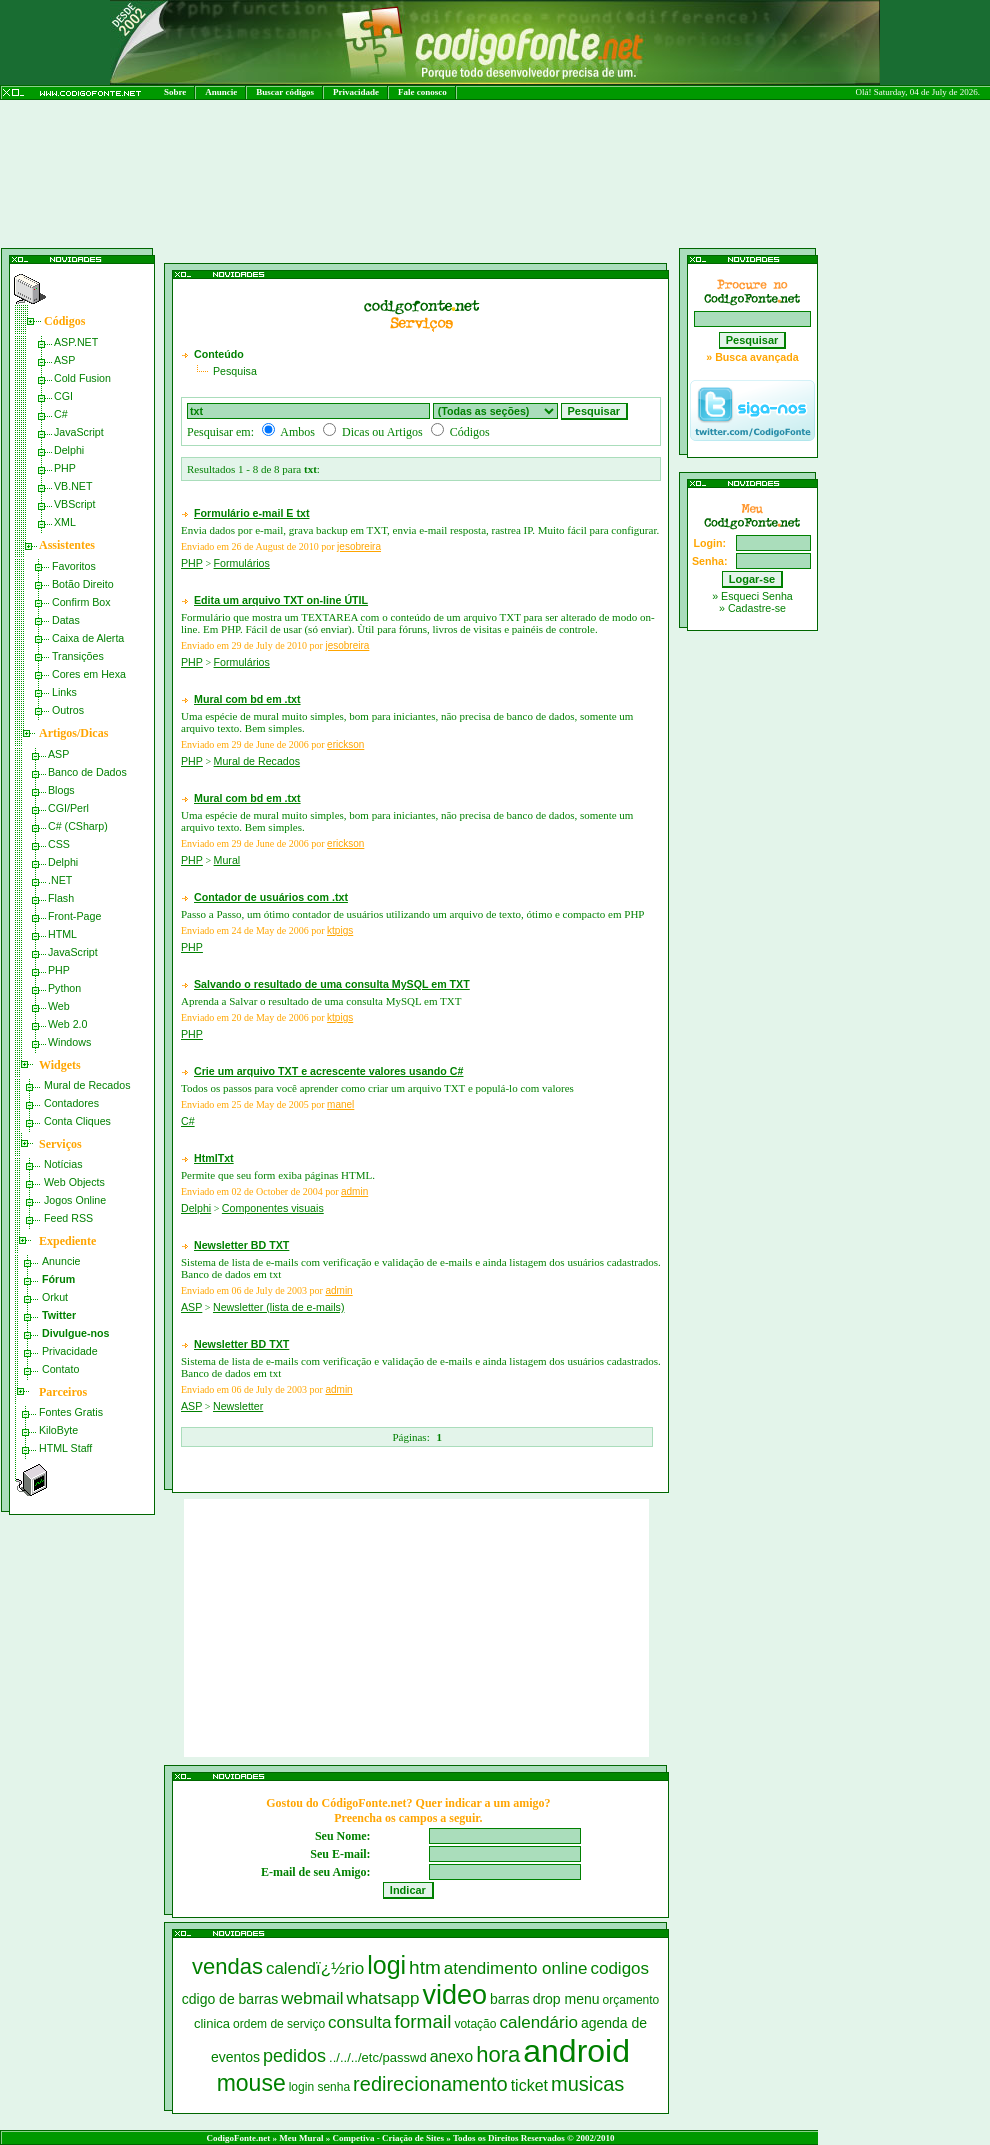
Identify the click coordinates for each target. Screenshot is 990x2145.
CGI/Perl (68, 808)
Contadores (71, 1103)
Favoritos (74, 566)
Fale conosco (422, 92)
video (454, 1995)
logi (386, 1965)
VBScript (74, 504)
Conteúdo (219, 354)
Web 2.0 (68, 1024)
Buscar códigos (285, 92)
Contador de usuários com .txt (271, 897)
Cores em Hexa (89, 674)
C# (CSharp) (78, 826)
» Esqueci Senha (752, 596)
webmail (312, 1998)
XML (65, 522)
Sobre (175, 92)
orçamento (631, 2000)
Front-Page (74, 916)
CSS (59, 844)
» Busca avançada (752, 357)
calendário (538, 2022)
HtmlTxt (214, 1158)
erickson (345, 744)
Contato (60, 1369)
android (576, 2051)
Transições (78, 656)
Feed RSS (68, 1218)
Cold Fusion (82, 378)
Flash (61, 898)
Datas (66, 620)
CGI (63, 396)
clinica (212, 2023)
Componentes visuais (273, 1208)
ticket (529, 2085)
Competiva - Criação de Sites (388, 2138)
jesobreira (359, 546)
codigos (619, 1968)
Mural (227, 860)
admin (354, 1191)
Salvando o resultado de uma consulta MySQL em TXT (332, 984)
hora (498, 2054)
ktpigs (340, 930)
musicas (587, 2084)
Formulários (242, 563)
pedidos (294, 2056)
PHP (65, 468)
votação (475, 2024)
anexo (452, 2056)
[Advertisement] (389, 227)
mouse (251, 2083)
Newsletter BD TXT (241, 1245)
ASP (64, 360)
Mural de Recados (87, 1085)
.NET (60, 880)
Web (59, 1006)
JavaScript (79, 432)
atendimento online (516, 1968)
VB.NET (73, 486)
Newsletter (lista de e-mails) (278, 1307)
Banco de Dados (87, 772)
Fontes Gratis (71, 1412)
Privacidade (356, 92)
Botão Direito (83, 584)
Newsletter (238, 1406)
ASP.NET (76, 342)
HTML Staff (65, 1448)
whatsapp (383, 1998)
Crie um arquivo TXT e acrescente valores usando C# (328, 1071)
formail (422, 2021)
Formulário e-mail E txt (251, 513)
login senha (319, 2087)
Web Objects (74, 1182)
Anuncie (221, 92)
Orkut (55, 1297)
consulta (359, 2022)
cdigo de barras (230, 1999)
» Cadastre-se (752, 608)
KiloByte (58, 1430)
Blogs (61, 790)
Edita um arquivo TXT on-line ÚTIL (281, 600)
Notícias (63, 1164)
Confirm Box (81, 602)
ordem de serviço (279, 2024)
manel (340, 1104)
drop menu (566, 1999)
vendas (227, 1966)
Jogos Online (75, 1200)
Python (64, 988)
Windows (69, 1042)
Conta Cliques (77, 1121)
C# (61, 414)
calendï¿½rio (315, 1968)
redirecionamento (430, 2084)
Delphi (69, 450)
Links (64, 692)
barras (510, 1999)
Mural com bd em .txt (247, 699)
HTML (62, 934)
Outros (68, 710)
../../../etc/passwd (378, 2057)
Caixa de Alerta (88, 638)
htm (425, 1967)
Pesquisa (235, 371)
